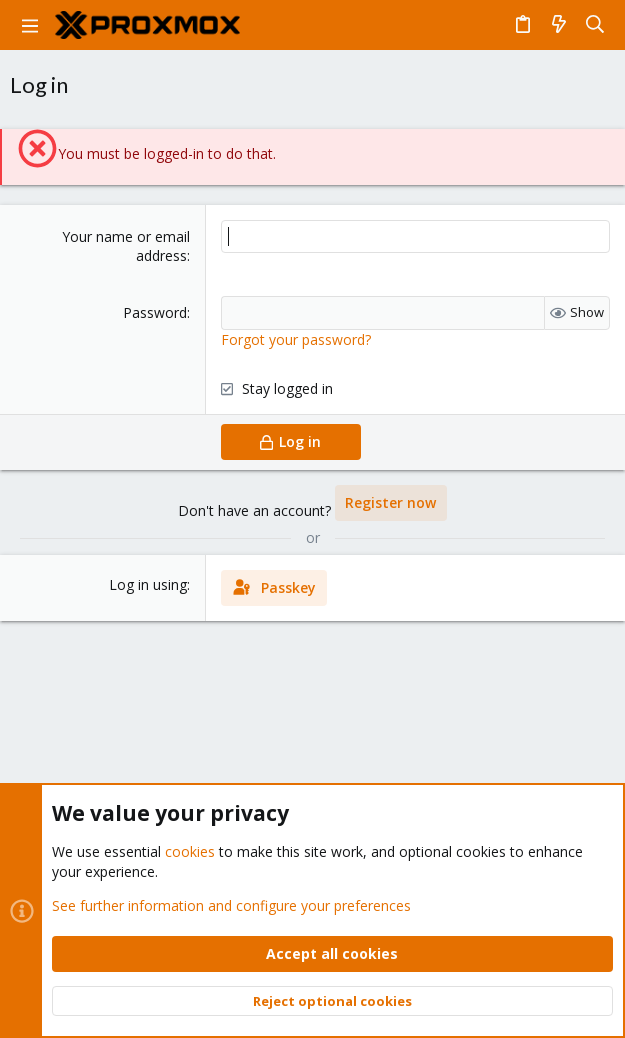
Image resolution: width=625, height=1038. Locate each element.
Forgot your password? (296, 339)
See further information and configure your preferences (231, 904)
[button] (30, 25)
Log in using (148, 584)
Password (155, 312)
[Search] (595, 25)
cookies (190, 851)
